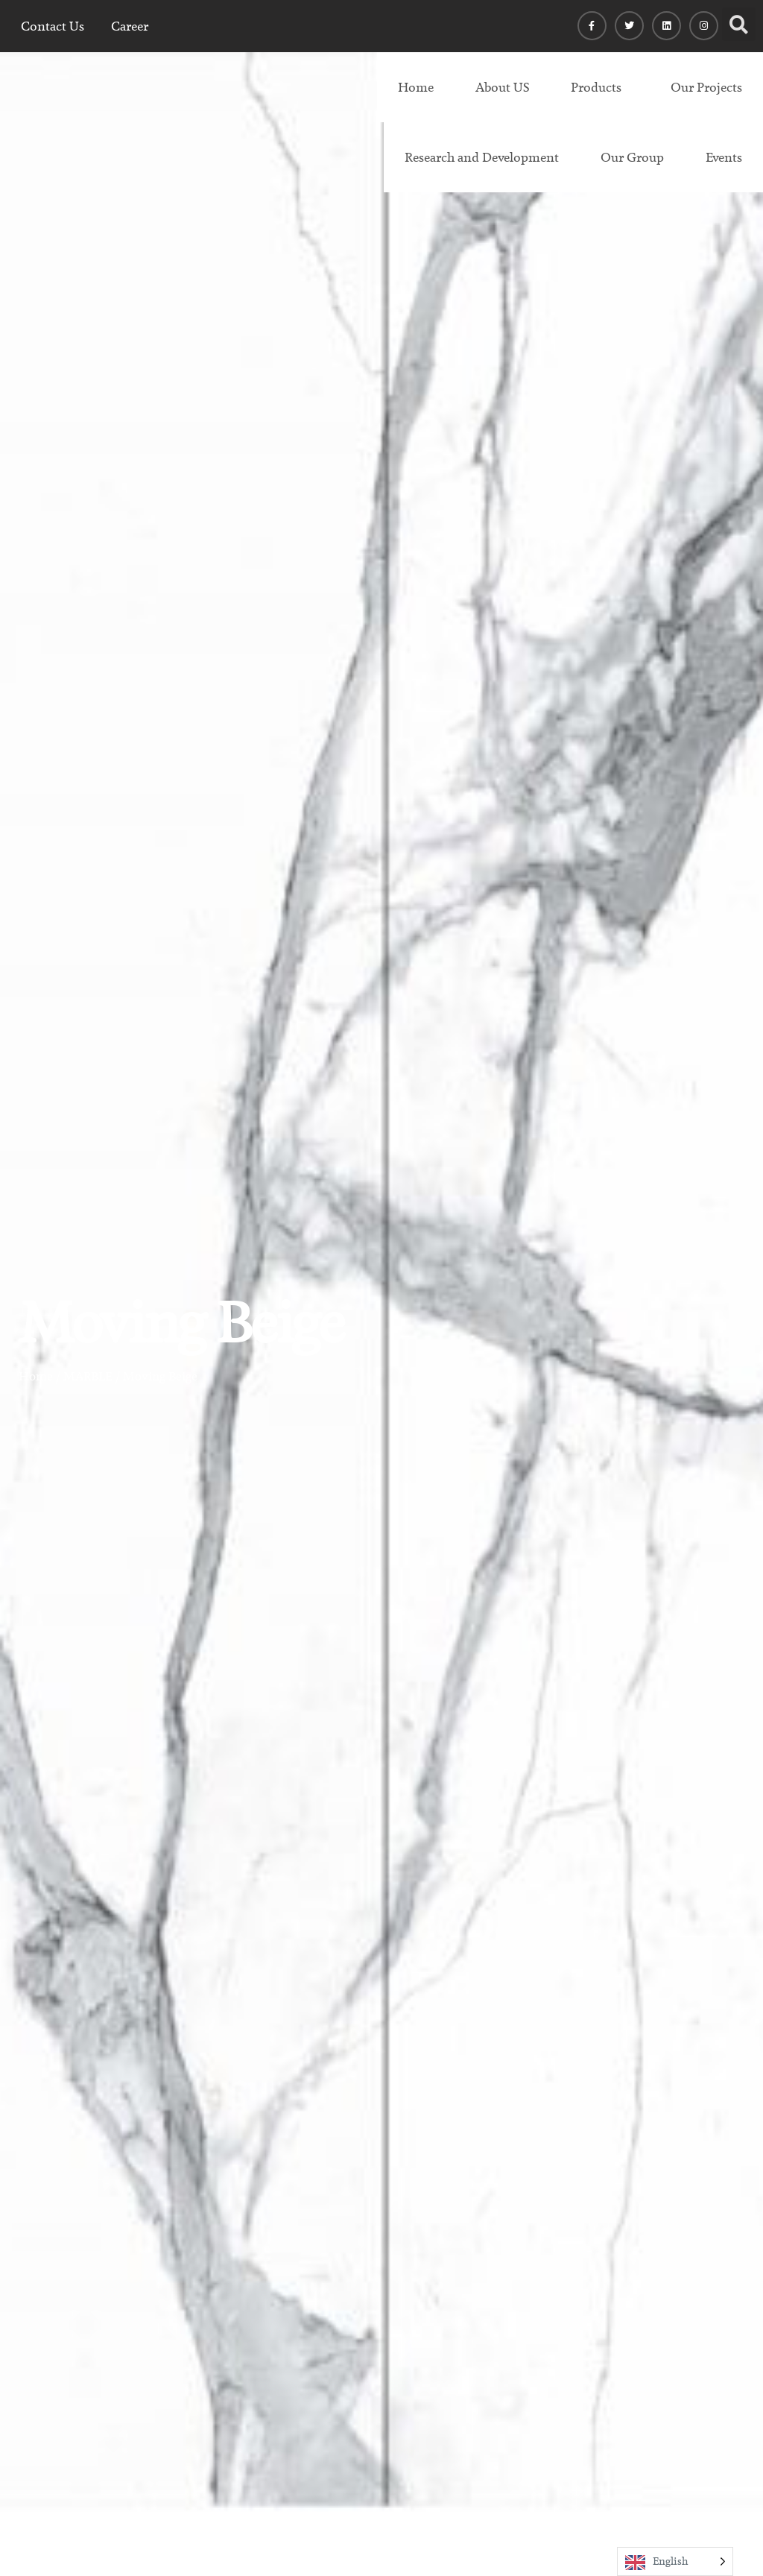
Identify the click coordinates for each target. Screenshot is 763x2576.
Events (724, 157)
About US (502, 87)
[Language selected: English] (675, 2561)
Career (129, 26)
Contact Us (52, 26)
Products (596, 87)
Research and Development (482, 157)
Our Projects (706, 87)
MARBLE (88, 1376)
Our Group (632, 157)
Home (416, 87)
